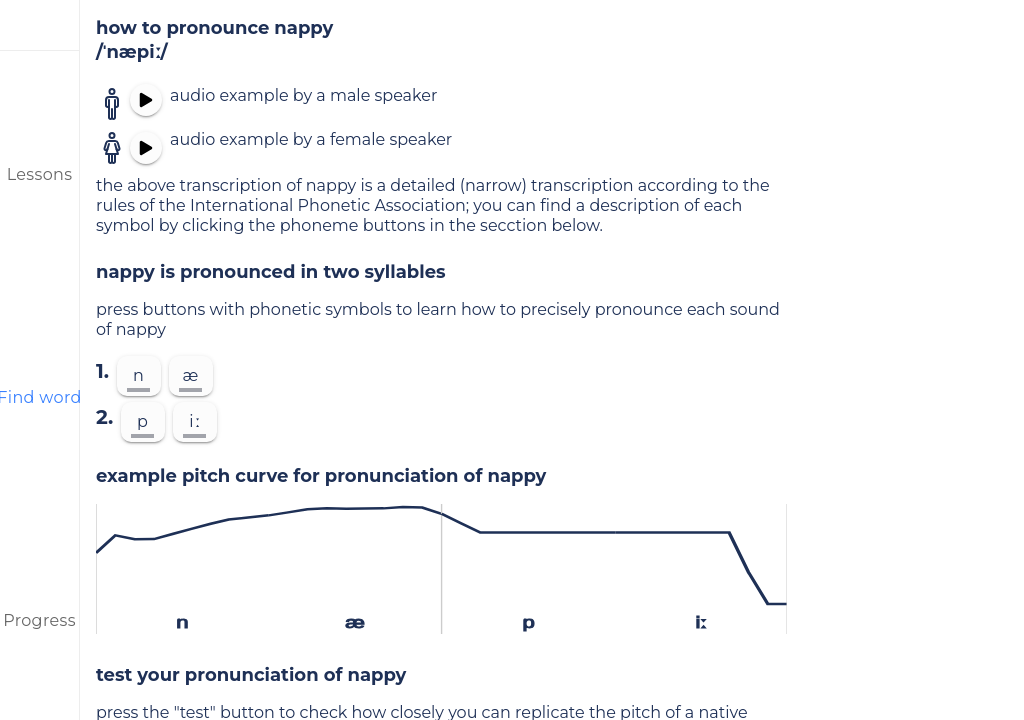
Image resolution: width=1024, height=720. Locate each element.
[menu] (40, 25)
